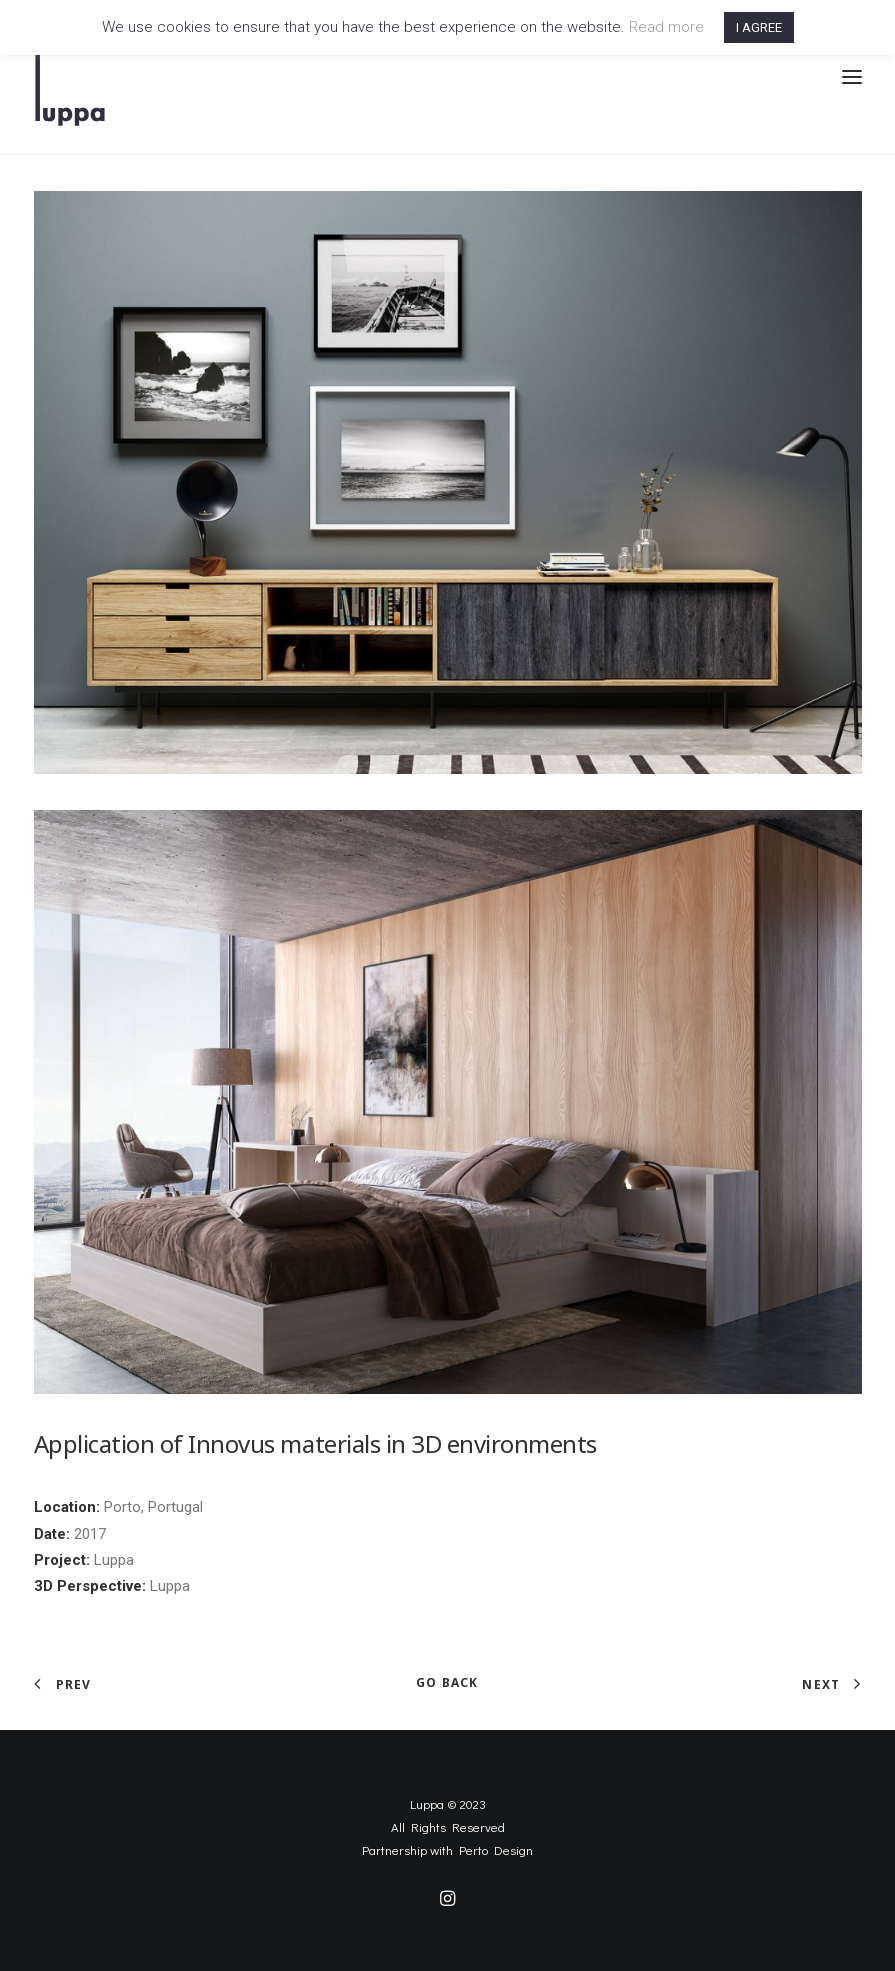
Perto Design (496, 1849)
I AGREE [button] (759, 27)
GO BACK (447, 1682)
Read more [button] (666, 27)
